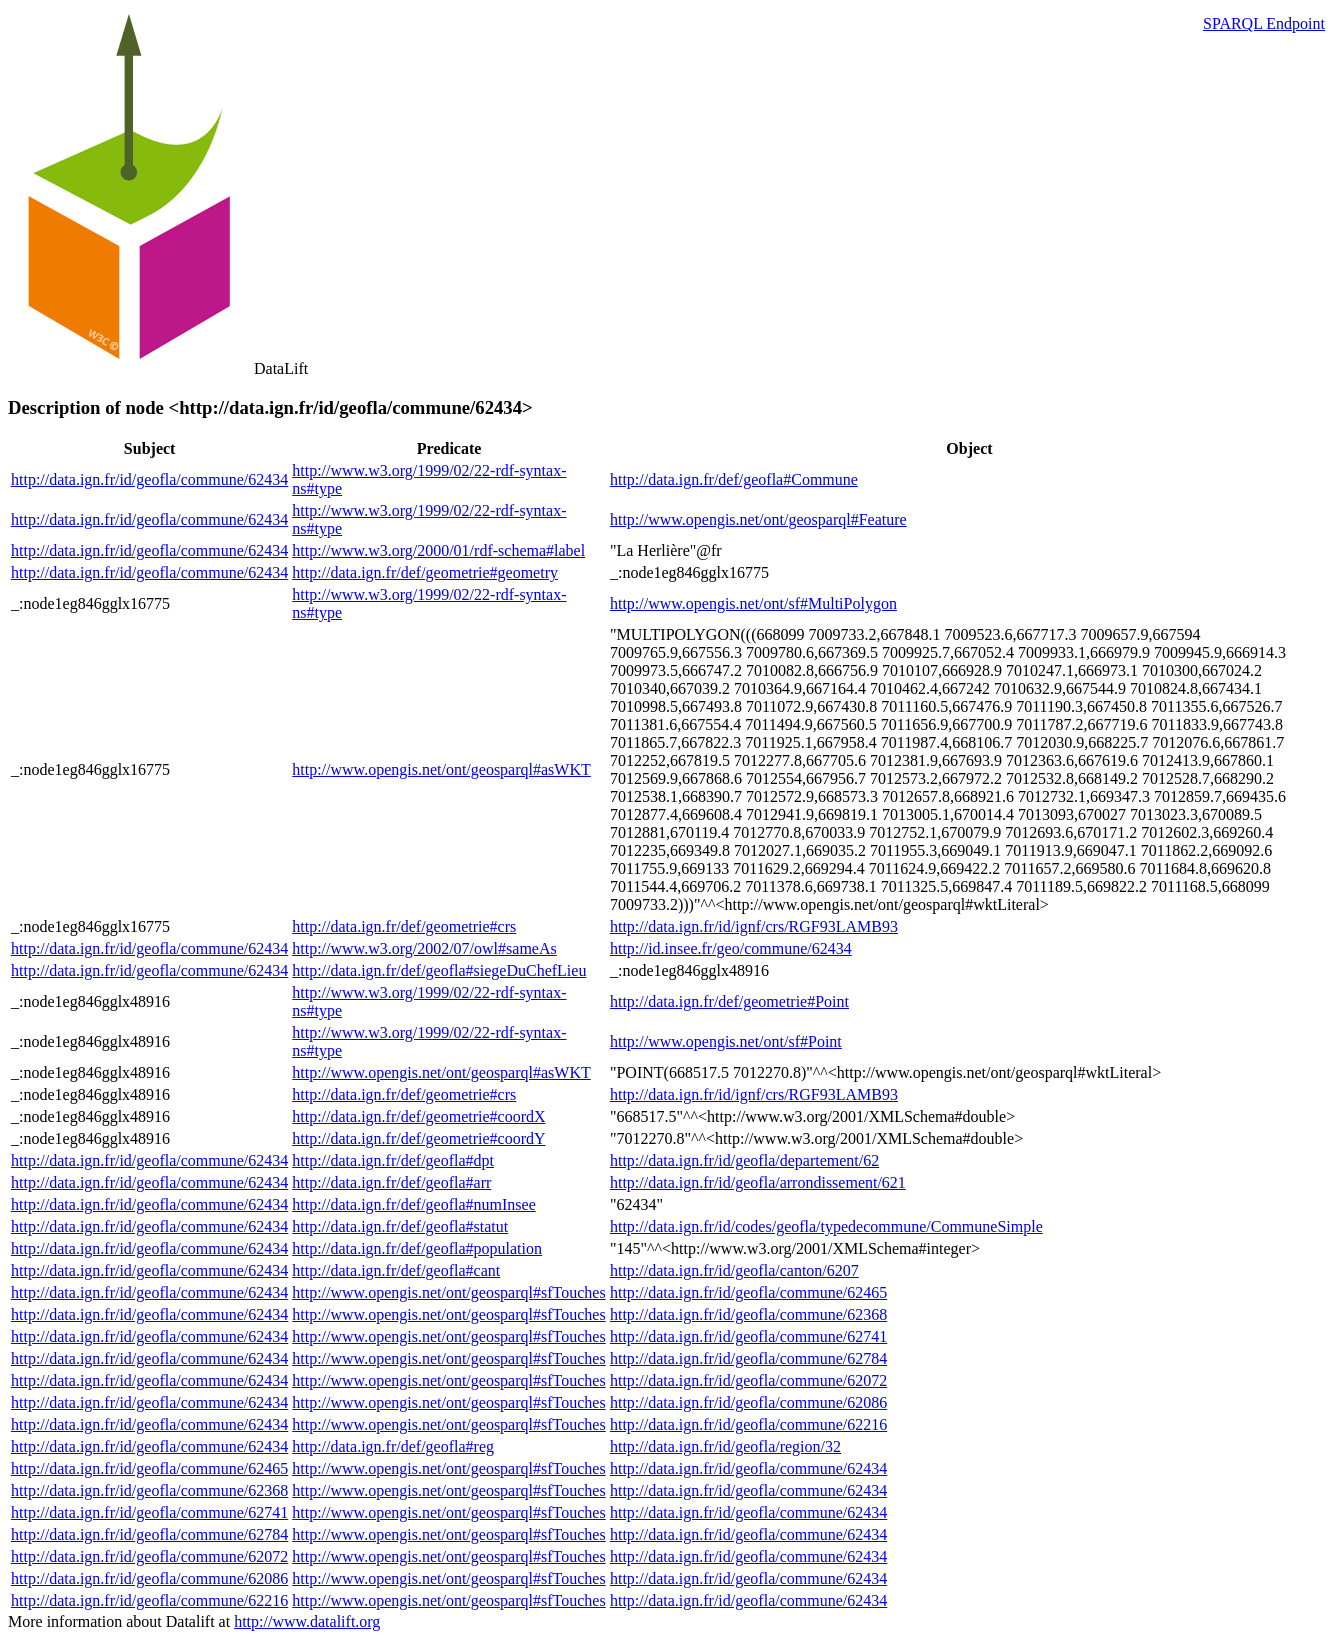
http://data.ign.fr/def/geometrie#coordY (418, 1138)
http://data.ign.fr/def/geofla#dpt (393, 1160)
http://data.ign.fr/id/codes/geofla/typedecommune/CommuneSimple (826, 1226)
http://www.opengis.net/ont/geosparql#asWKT (441, 769)
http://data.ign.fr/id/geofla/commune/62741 (748, 1336)
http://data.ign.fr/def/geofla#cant (396, 1270)
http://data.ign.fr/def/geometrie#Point (729, 1001)
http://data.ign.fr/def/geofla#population (417, 1248)
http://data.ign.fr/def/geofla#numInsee (413, 1204)
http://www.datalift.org (307, 1621)
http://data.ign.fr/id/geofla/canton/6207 (734, 1270)
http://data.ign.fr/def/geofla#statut (400, 1226)
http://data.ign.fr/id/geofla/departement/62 (744, 1160)
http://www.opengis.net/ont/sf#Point (726, 1041)
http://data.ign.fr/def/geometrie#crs (404, 926)
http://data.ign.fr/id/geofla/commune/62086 (748, 1402)
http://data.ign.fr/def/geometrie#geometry (425, 572)
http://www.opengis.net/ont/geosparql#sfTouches (448, 1292)
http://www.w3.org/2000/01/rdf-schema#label (438, 550)
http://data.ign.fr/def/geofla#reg (393, 1446)
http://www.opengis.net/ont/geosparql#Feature (758, 519)
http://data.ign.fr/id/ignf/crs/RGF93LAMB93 (754, 926)
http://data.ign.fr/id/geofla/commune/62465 (748, 1292)
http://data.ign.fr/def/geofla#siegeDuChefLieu (439, 970)
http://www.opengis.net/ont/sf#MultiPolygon (753, 603)
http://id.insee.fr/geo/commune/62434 (731, 948)
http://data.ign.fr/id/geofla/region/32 (725, 1446)
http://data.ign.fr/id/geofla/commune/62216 (748, 1424)
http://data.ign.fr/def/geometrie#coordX (418, 1116)
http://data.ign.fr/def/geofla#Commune (734, 479)
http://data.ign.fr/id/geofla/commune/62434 (149, 479)
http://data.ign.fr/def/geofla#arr (391, 1182)
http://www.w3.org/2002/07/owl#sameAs (424, 948)
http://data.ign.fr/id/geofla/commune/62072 (748, 1380)
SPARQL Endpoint (1264, 23)
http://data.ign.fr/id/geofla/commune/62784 (748, 1358)
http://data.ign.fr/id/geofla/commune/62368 (748, 1314)
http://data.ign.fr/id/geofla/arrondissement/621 (758, 1182)
